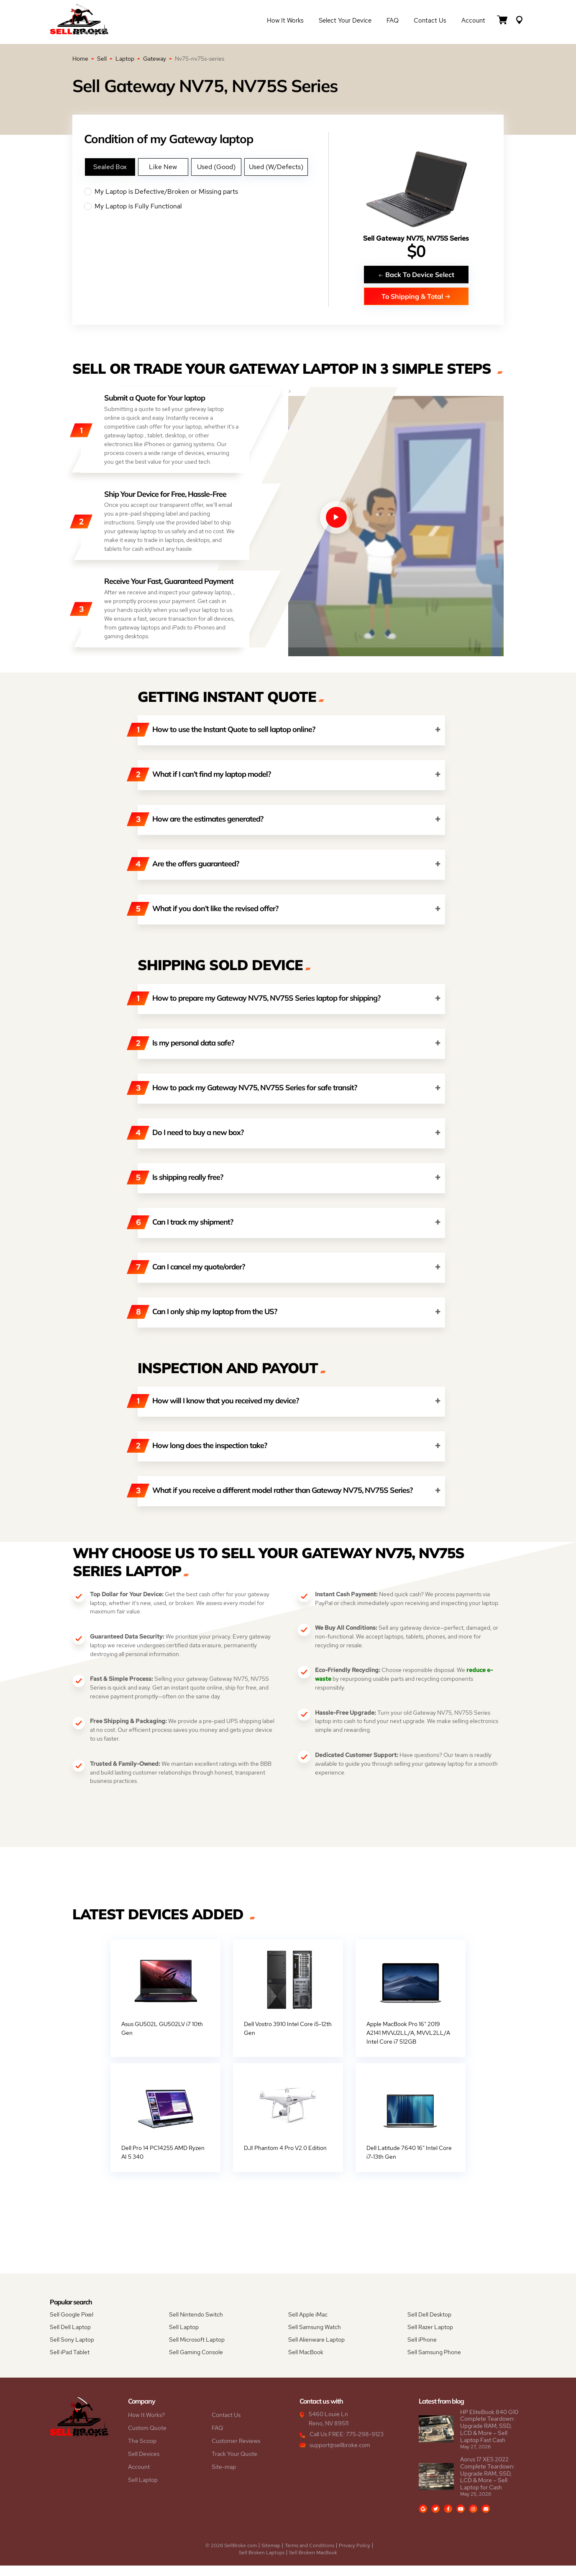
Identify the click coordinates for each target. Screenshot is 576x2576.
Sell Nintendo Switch (196, 2325)
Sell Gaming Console (196, 2362)
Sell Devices (143, 2464)
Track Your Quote (234, 2464)
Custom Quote (147, 2438)
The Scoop (142, 2451)
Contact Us (430, 22)
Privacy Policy (354, 2556)
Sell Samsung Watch (314, 2337)
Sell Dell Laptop (70, 2337)
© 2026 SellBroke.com (231, 2556)
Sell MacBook (305, 2362)
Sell (102, 58)
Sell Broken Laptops (261, 2563)
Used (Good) (216, 166)
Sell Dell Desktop (429, 2325)
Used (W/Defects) (276, 166)
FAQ (393, 22)
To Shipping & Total (416, 296)
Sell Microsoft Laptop (197, 2350)
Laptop (124, 58)
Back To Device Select (416, 274)
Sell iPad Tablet (70, 2362)
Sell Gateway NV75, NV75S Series (416, 238)
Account (473, 22)
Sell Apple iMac (308, 2325)
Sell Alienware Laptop (316, 2350)
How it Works (285, 22)
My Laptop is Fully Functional (206, 206)
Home (80, 58)
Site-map (224, 2477)
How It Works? (146, 2425)
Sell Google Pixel (71, 2325)
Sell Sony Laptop (72, 2350)
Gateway (154, 58)
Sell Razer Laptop (430, 2337)
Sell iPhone (422, 2350)
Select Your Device (345, 22)
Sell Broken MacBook (313, 2563)
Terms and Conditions (309, 2556)
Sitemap (270, 2556)
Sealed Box (110, 166)
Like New (163, 166)
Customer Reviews (236, 2451)
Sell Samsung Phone (434, 2362)
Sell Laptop (184, 2337)
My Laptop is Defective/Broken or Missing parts (206, 191)
